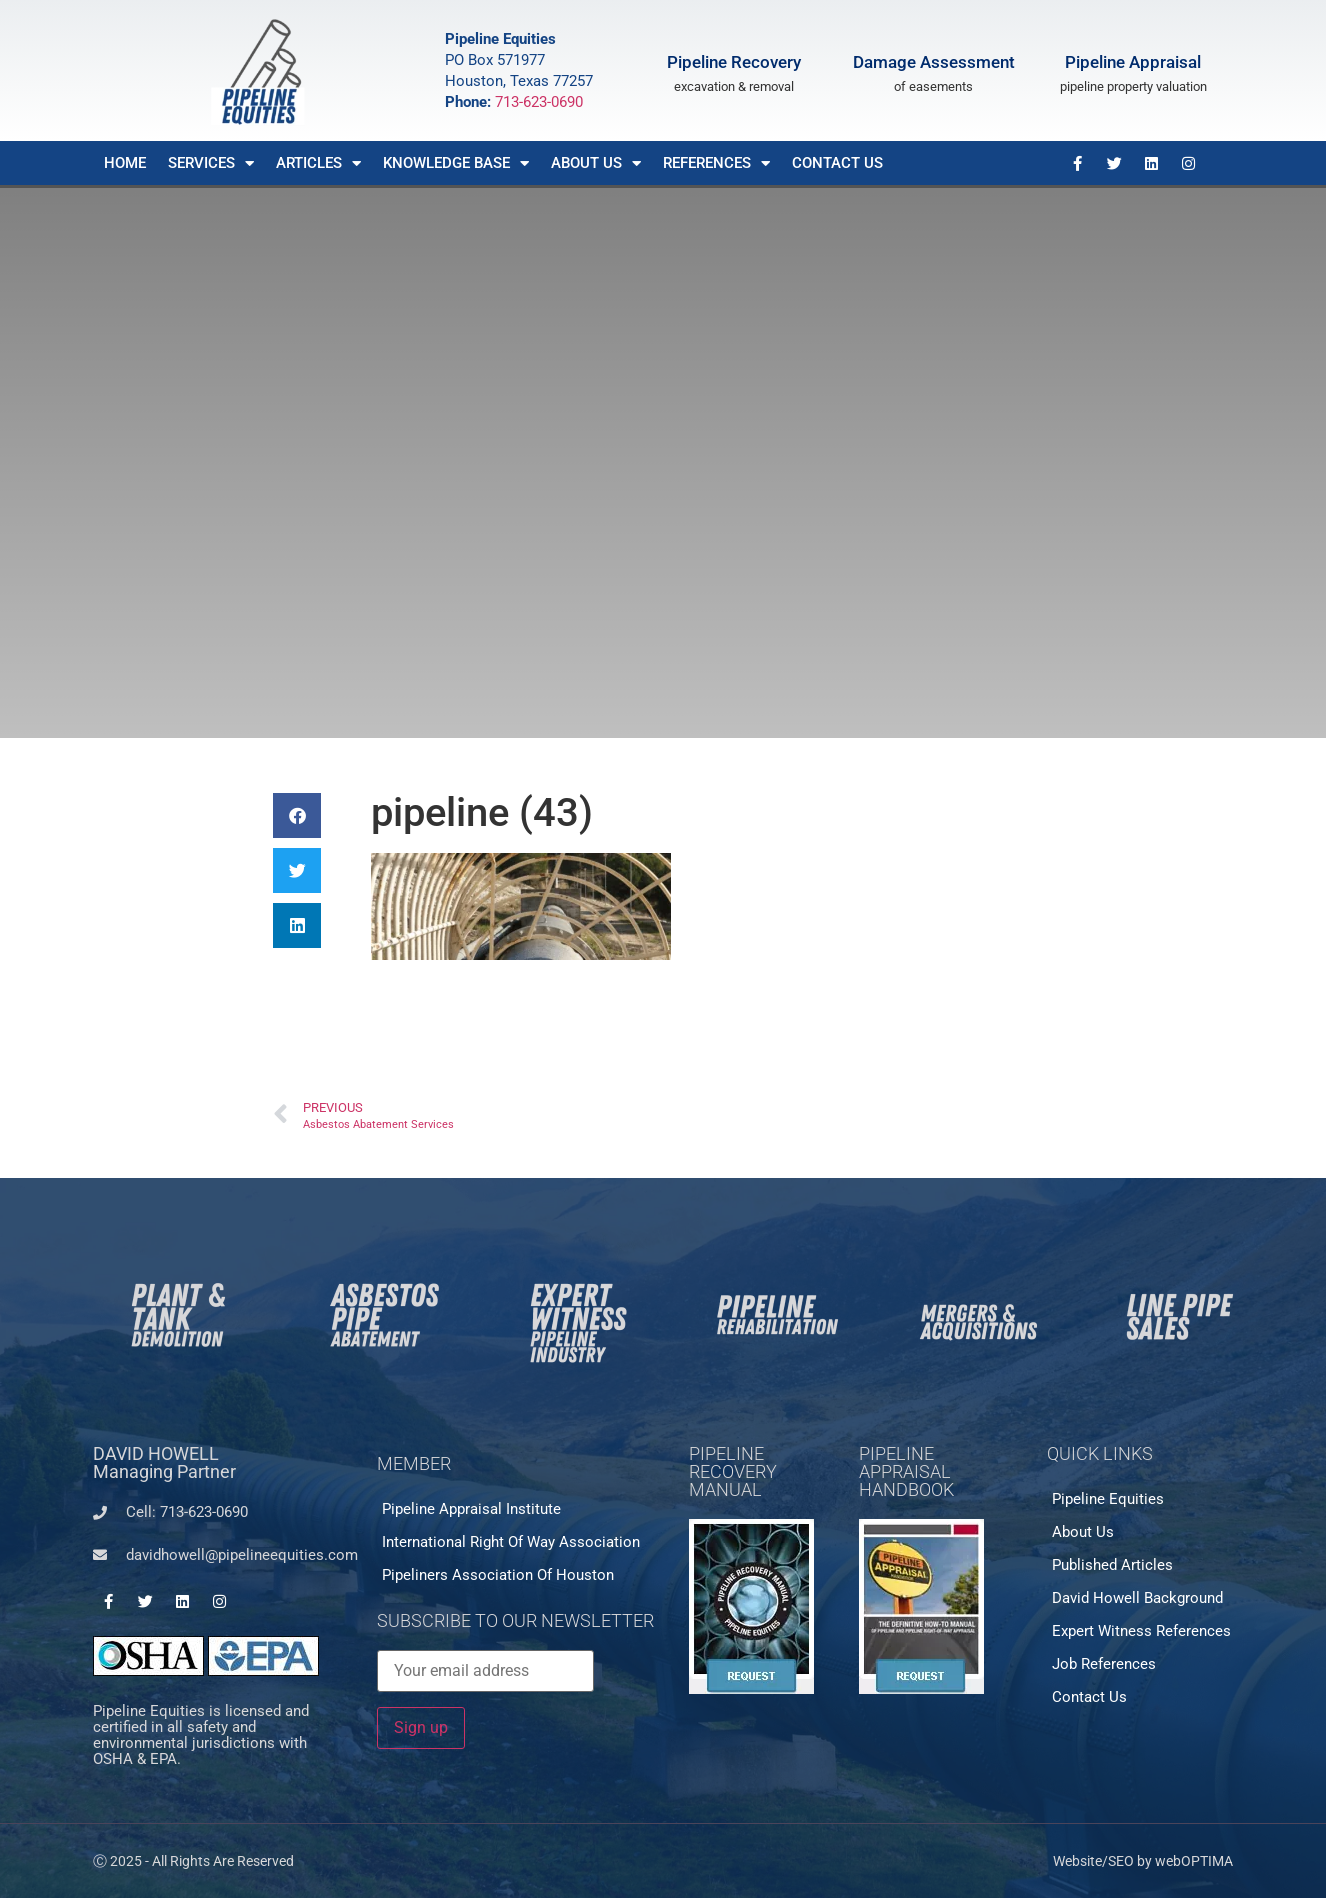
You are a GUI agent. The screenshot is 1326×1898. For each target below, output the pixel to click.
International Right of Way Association (511, 1542)
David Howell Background (1137, 1598)
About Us (596, 163)
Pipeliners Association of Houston (498, 1575)
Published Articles (1112, 1565)
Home (125, 163)
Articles (318, 163)
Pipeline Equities (1108, 1499)
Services (211, 163)
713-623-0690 (539, 102)
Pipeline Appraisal (1133, 62)
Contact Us (837, 163)
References (716, 163)
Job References (1104, 1664)
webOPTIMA (1194, 1861)
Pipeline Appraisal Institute (471, 1509)
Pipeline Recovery (734, 62)
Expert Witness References (1141, 1631)
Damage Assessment (934, 62)
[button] (297, 815)
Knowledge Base (456, 163)
